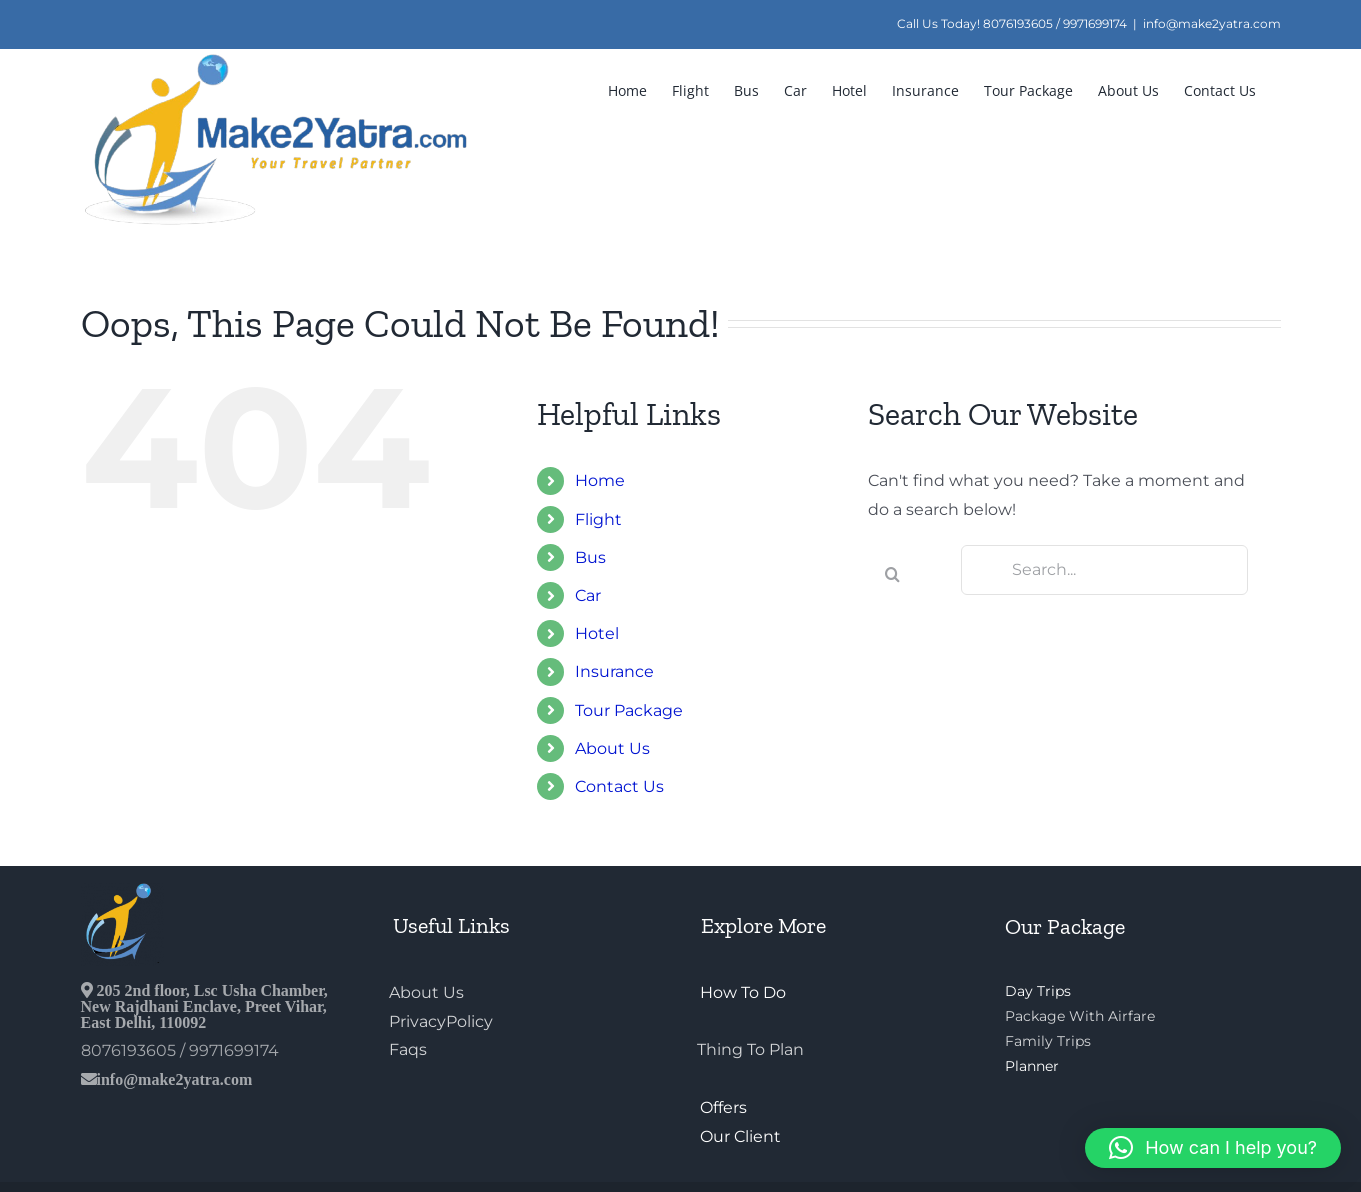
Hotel (597, 633)
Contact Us (619, 786)
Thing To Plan (750, 1049)
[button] (1213, 1148)
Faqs (408, 1049)
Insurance (614, 671)
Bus (590, 557)
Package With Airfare (1080, 1016)
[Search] (893, 574)
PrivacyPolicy (441, 1021)
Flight (598, 519)
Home (600, 480)
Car (588, 595)
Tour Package (629, 710)
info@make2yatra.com (1212, 23)
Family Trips (1048, 1041)
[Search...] (1104, 570)
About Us (612, 748)
